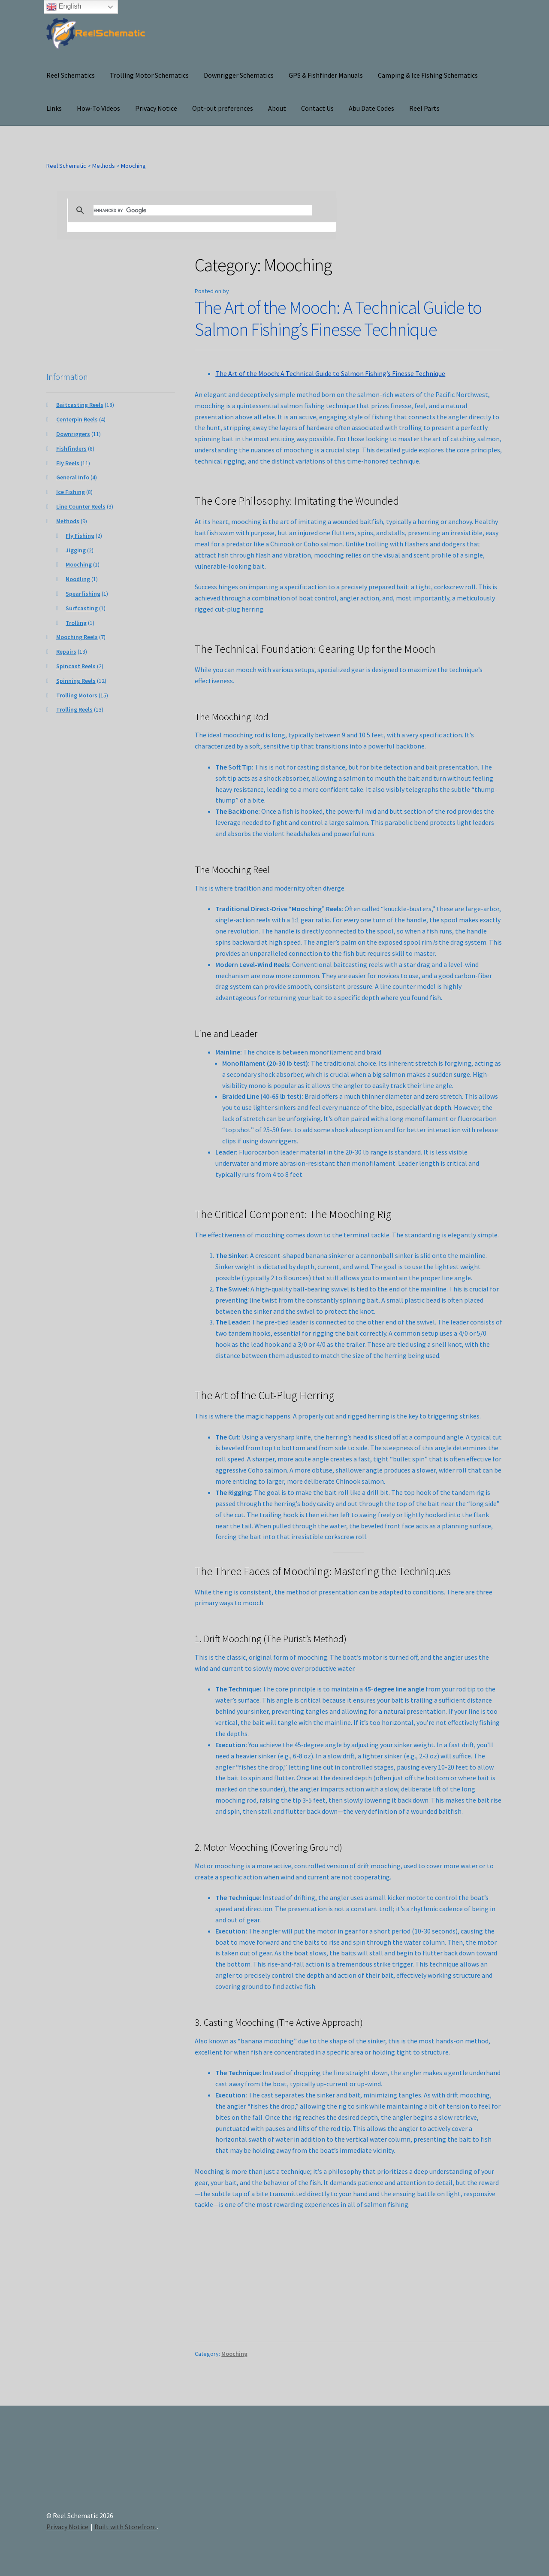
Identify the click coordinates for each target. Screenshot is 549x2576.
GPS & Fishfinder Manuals (326, 75)
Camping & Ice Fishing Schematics (428, 75)
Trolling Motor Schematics (149, 75)
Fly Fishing (80, 535)
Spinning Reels (76, 681)
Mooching (234, 2354)
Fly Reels (67, 463)
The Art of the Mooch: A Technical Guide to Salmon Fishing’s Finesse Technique (338, 318)
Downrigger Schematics (239, 75)
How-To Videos (98, 108)
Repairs (66, 651)
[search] (203, 210)
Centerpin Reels (77, 419)
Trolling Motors (76, 695)
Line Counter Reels (81, 506)
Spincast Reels (76, 666)
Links (54, 108)
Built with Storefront (125, 2526)
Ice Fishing (70, 492)
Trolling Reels (74, 709)
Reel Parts (424, 108)
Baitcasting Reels (79, 405)
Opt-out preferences (222, 108)
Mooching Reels (77, 637)
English (63, 7)
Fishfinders (71, 448)
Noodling (78, 579)
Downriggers (73, 434)
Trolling (76, 623)
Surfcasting (82, 608)
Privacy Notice (156, 108)
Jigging (76, 550)
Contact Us (317, 108)
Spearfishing (83, 593)
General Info (72, 477)
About (277, 108)
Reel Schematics (70, 75)
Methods (67, 521)
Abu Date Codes (371, 108)
